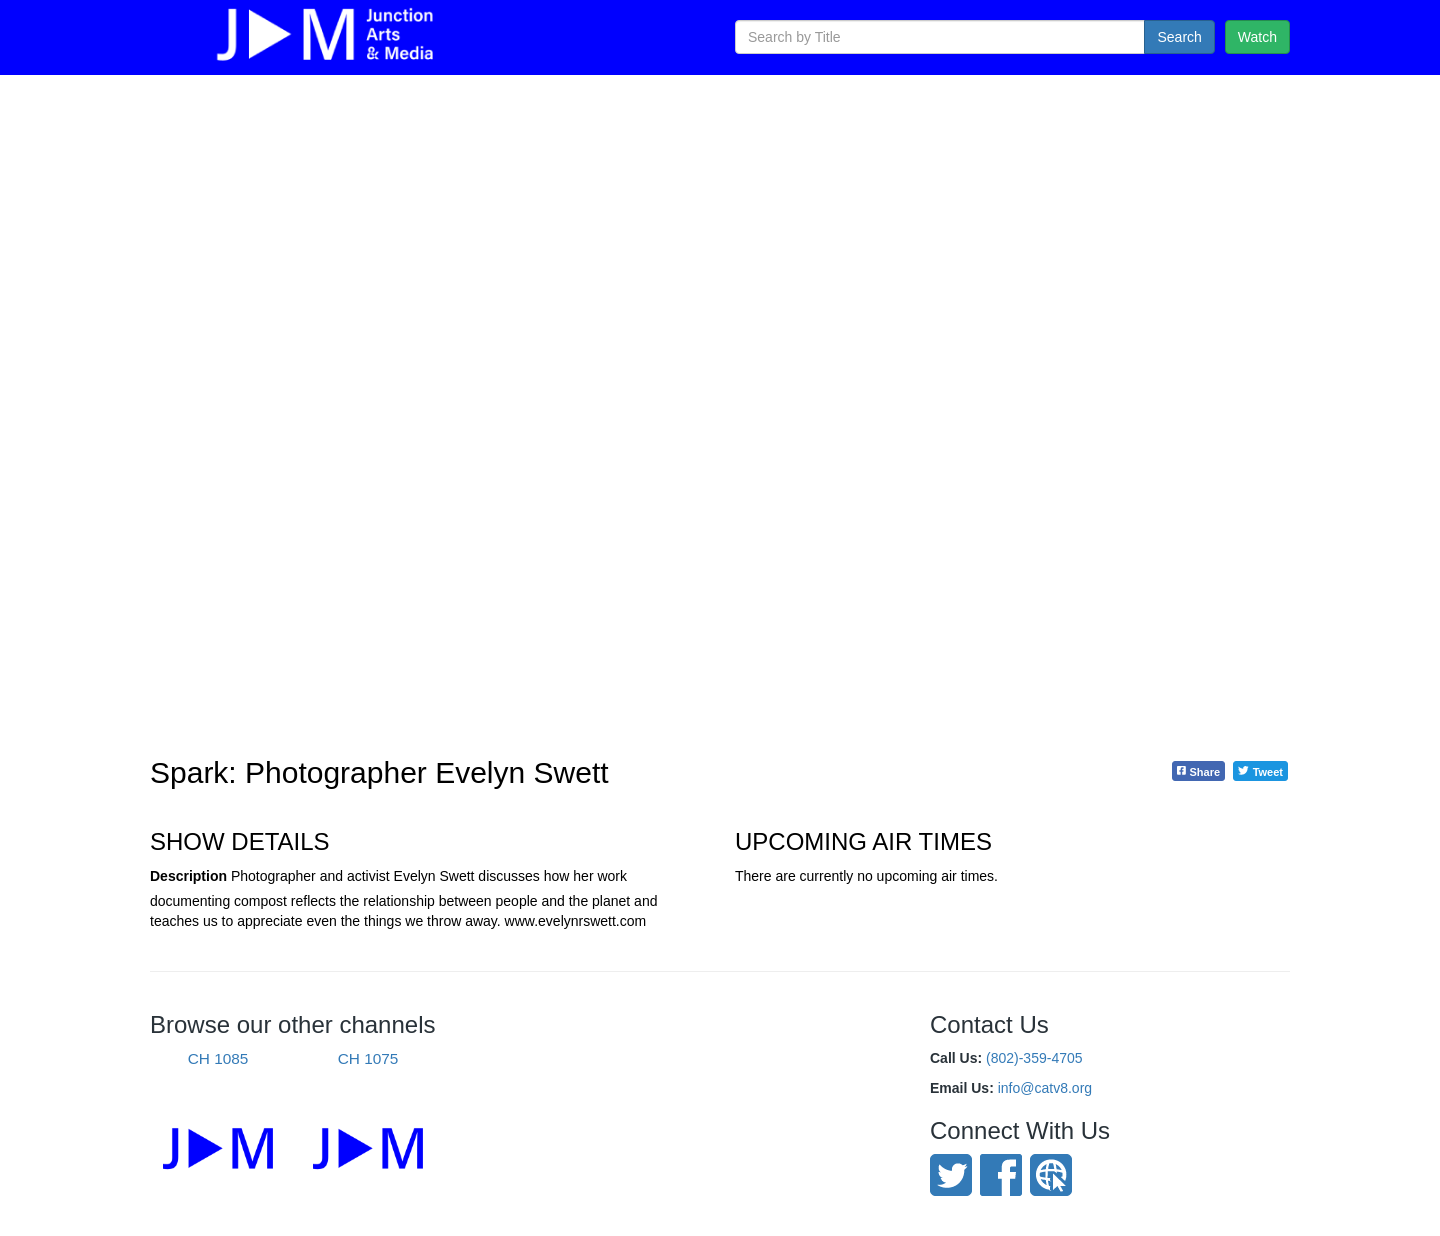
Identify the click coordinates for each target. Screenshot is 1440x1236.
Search (1179, 37)
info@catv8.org (1045, 1088)
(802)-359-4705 (1034, 1058)
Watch (1257, 37)
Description (188, 876)
